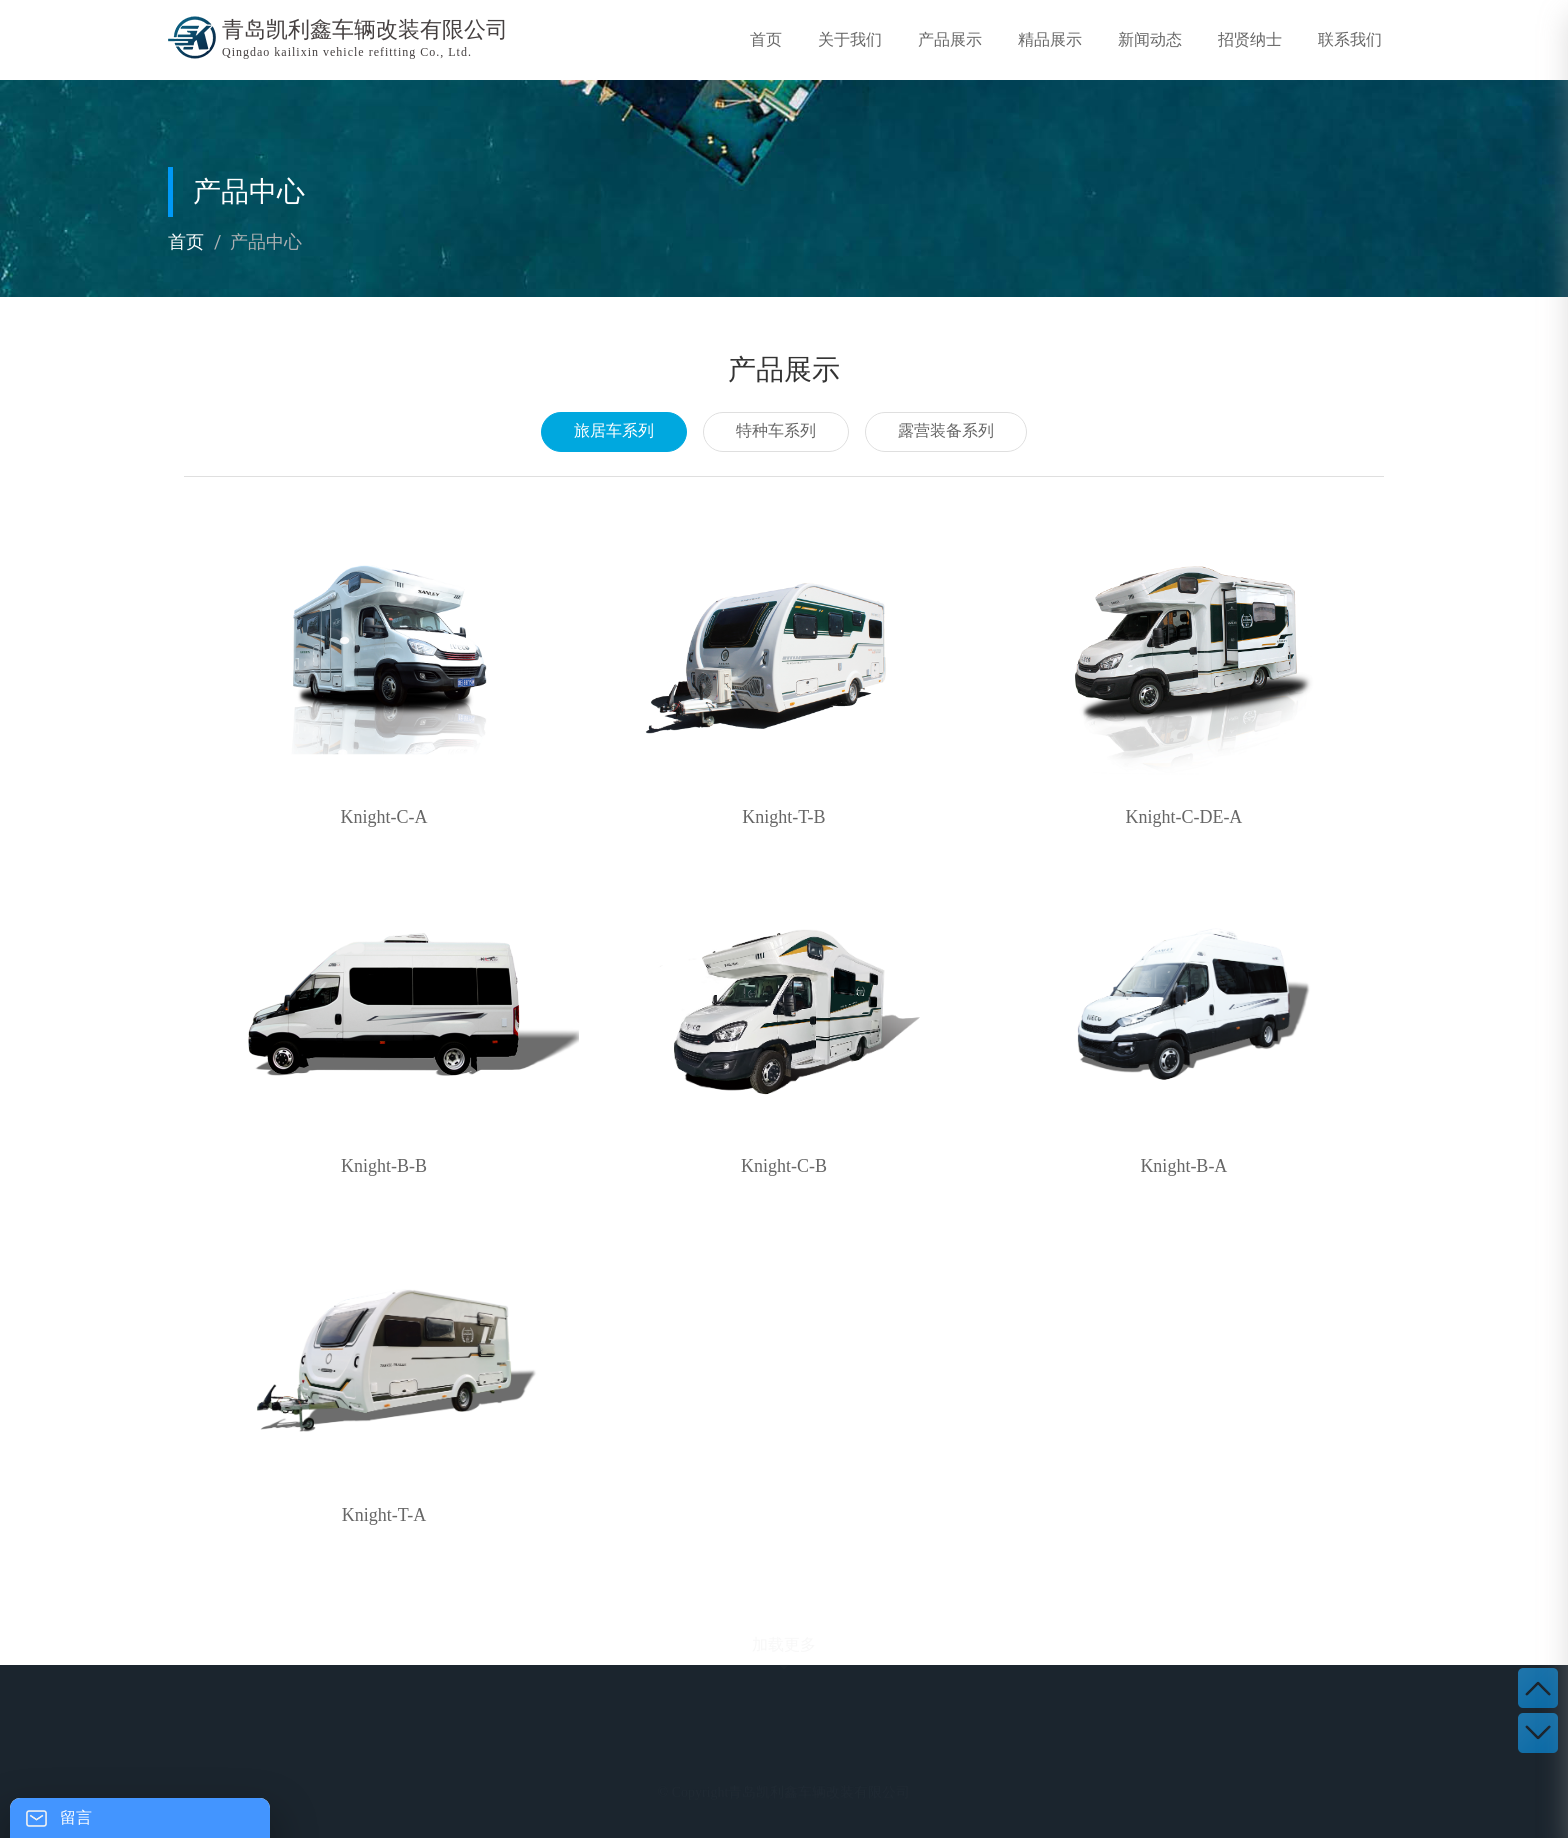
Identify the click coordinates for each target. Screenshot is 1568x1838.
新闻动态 (1150, 39)
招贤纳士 (1250, 39)
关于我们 (850, 39)
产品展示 (950, 39)
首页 (766, 39)
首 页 (414, 1779)
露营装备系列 (946, 430)
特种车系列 (776, 430)
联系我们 (1350, 39)
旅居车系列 (614, 430)
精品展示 (1050, 39)
